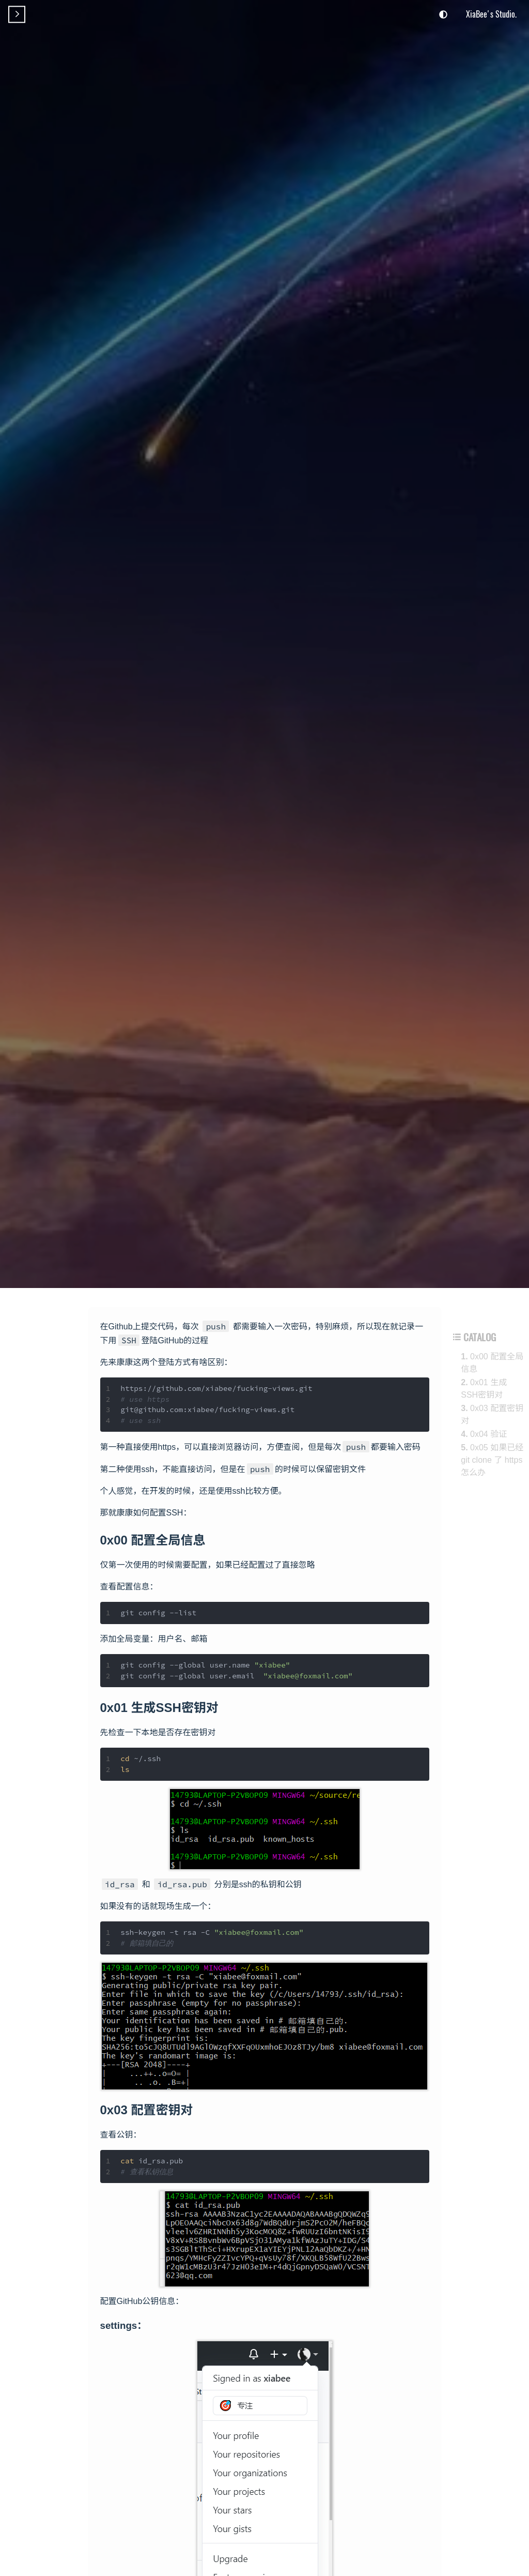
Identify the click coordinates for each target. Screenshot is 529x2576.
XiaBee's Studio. (491, 14)
